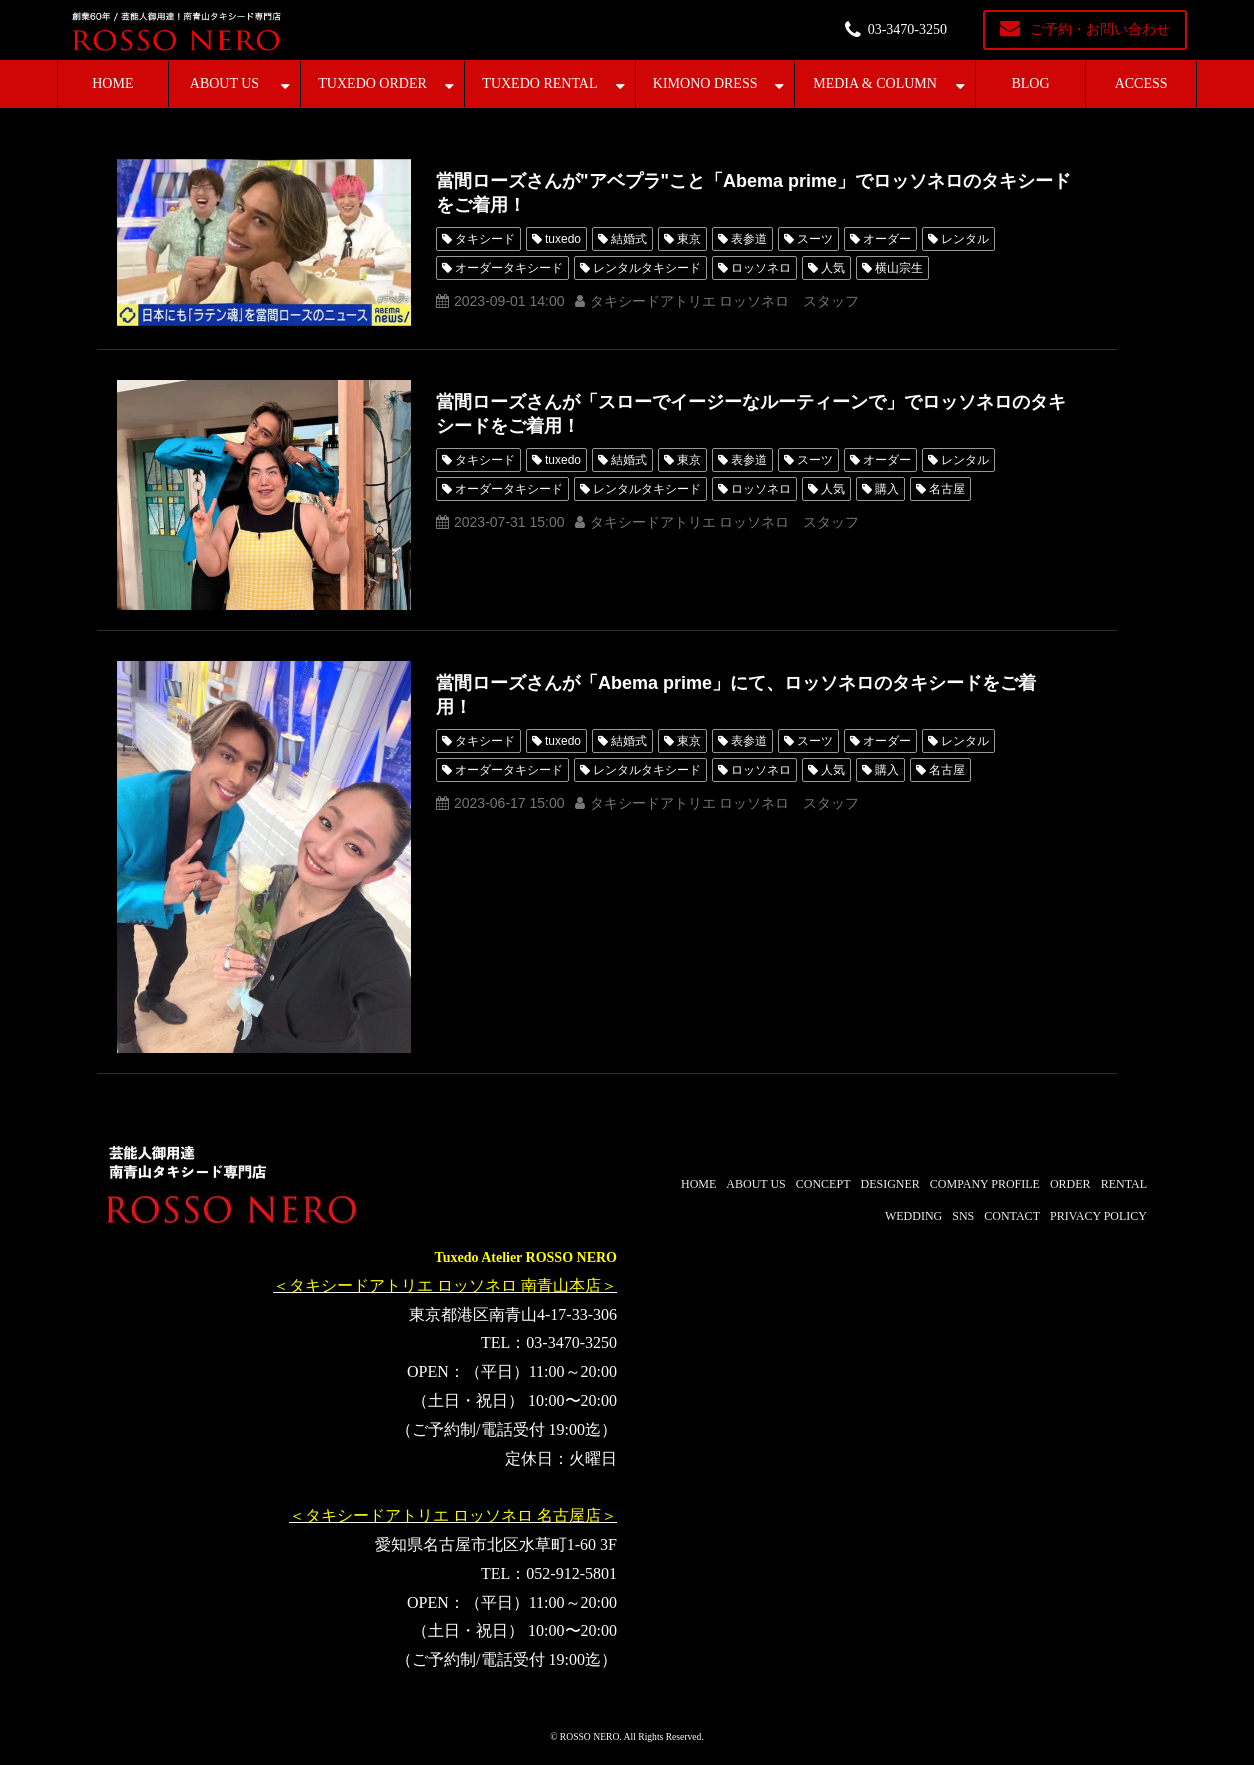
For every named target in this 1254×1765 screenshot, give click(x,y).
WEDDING (913, 1216)
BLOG (1030, 83)
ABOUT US (224, 83)
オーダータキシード (509, 268)
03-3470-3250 (907, 29)
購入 (887, 489)
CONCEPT (823, 1184)
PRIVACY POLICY (1098, 1216)
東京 (689, 239)
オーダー (887, 239)
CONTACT (1012, 1216)
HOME (112, 83)
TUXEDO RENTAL (539, 83)
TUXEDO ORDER (372, 83)
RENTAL (1124, 1184)
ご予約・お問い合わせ (1100, 29)
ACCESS (1141, 83)
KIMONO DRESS (705, 83)
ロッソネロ (761, 268)
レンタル (965, 239)
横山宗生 (899, 268)
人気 (833, 268)
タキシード (485, 239)
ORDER (1070, 1184)
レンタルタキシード (647, 268)
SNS (963, 1216)
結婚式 (629, 239)
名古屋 (947, 489)
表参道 (749, 239)
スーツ (815, 239)
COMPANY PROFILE (985, 1184)
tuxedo (563, 239)
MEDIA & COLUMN (875, 83)
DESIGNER (889, 1184)
